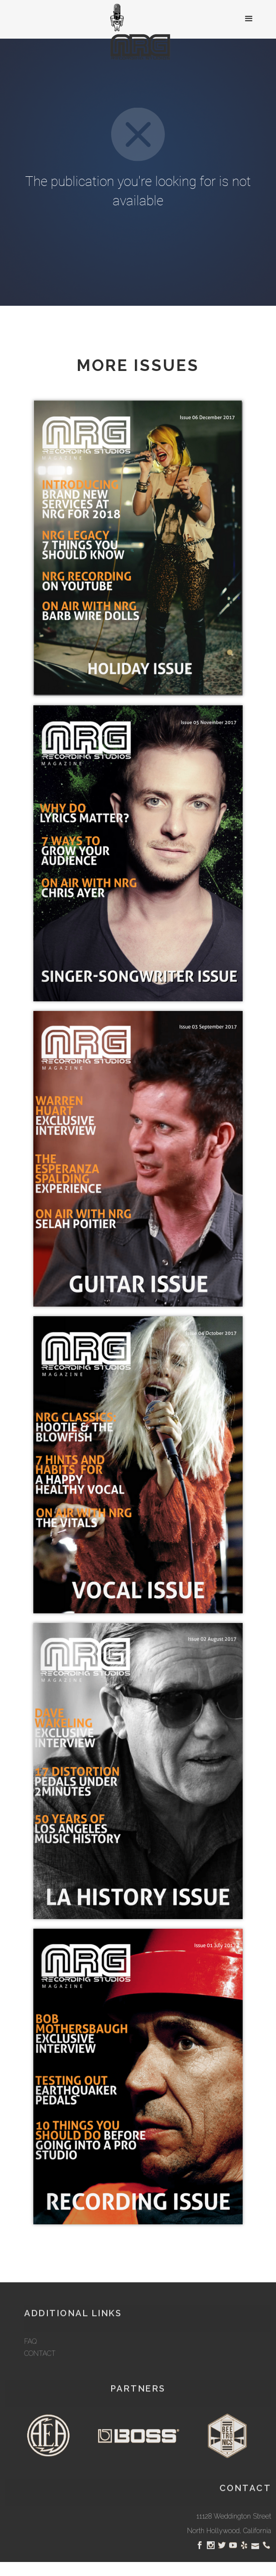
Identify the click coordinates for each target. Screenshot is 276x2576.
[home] (138, 33)
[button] (248, 18)
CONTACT (40, 2379)
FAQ (30, 2367)
